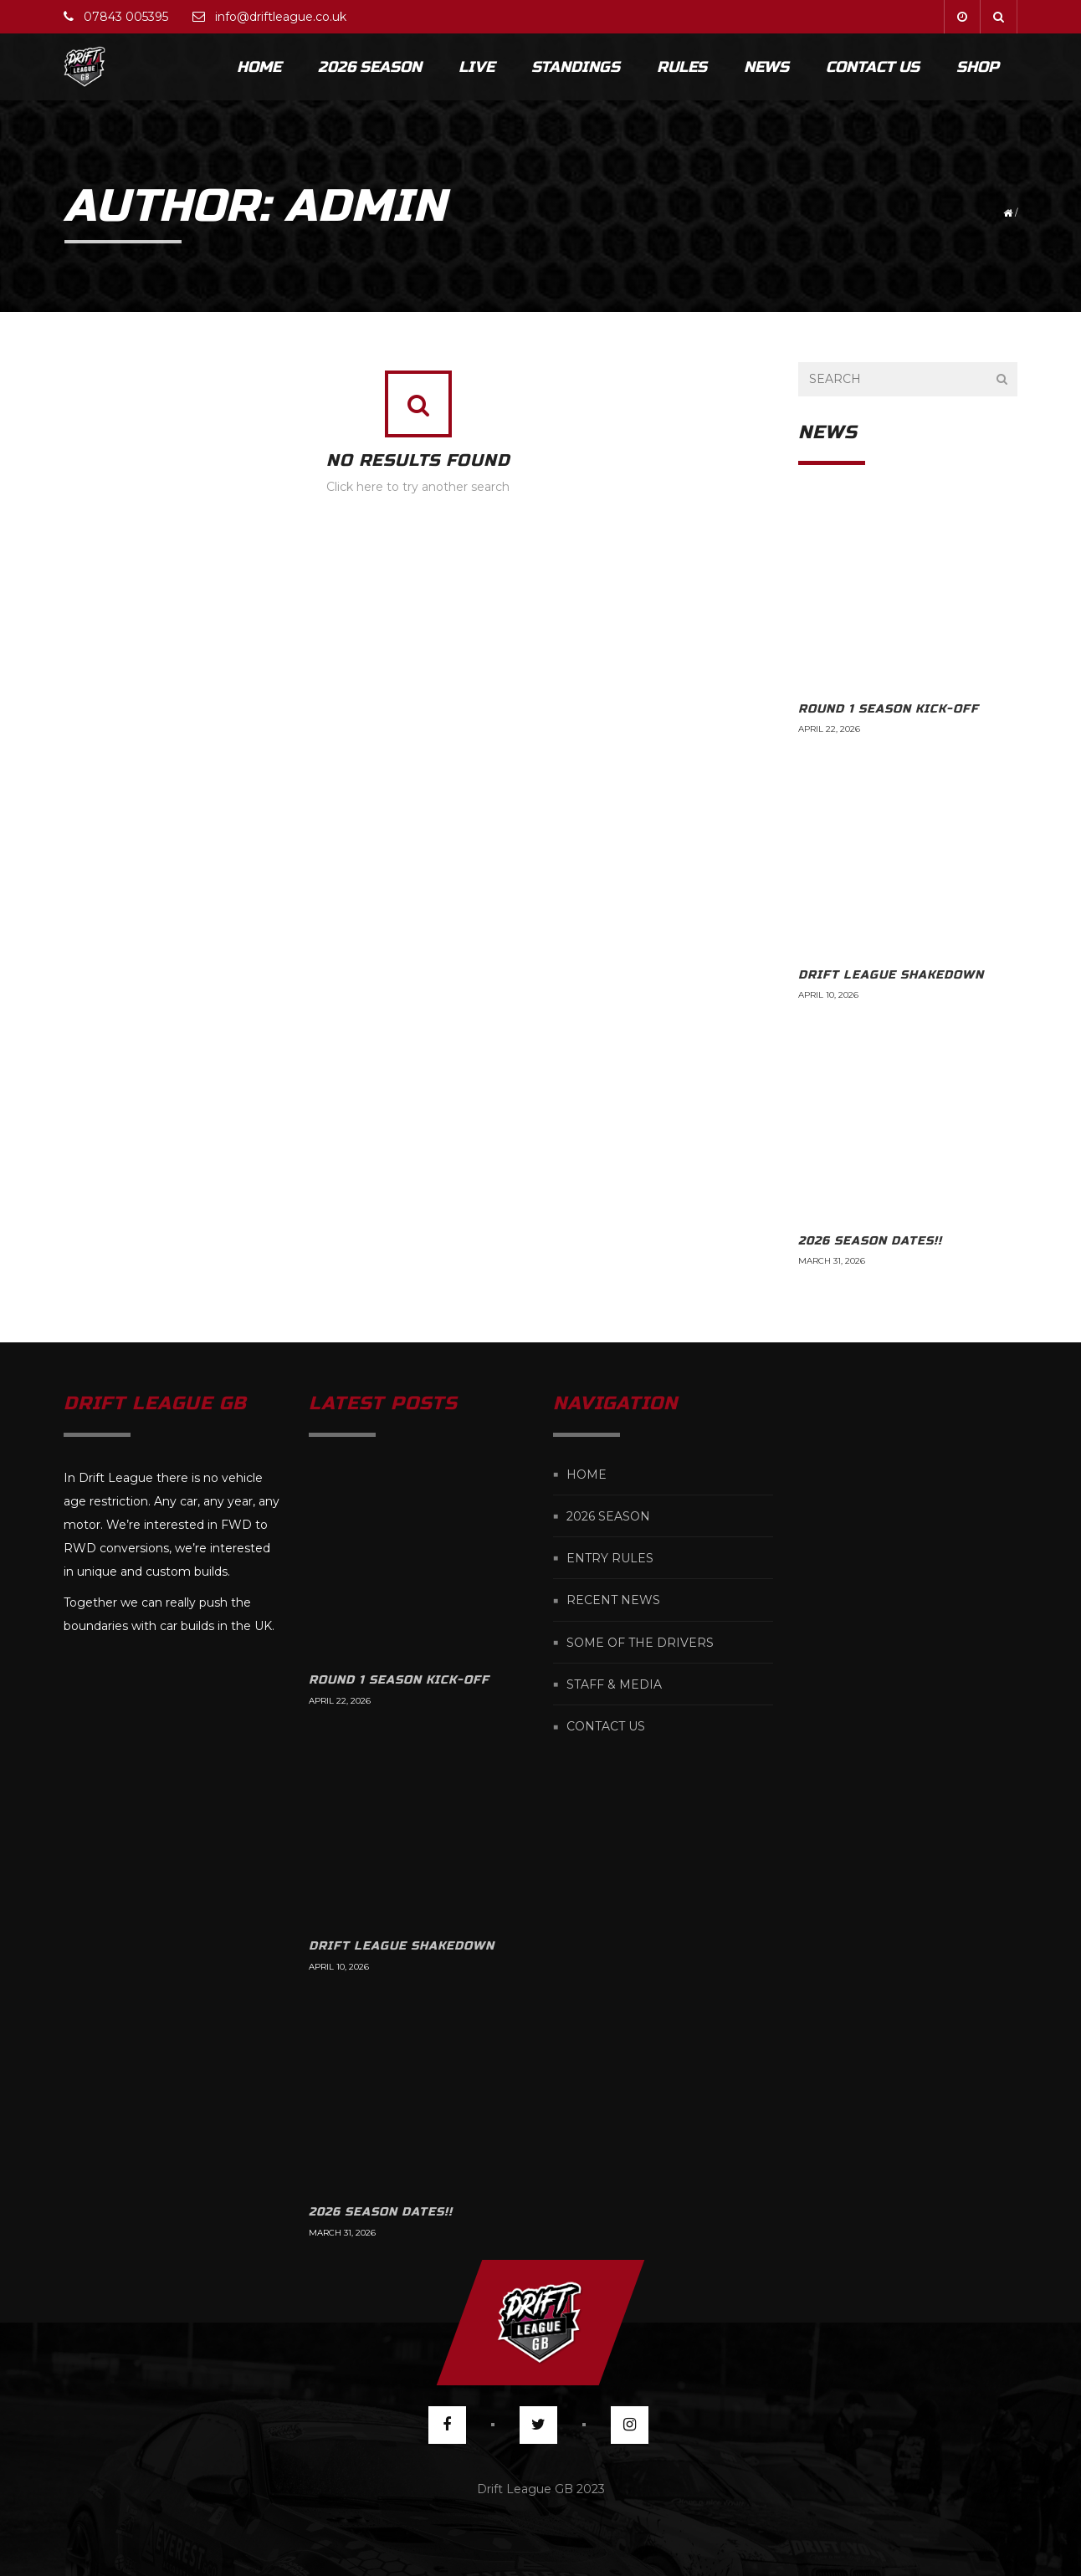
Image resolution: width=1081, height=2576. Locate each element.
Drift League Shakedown (891, 975)
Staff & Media (614, 1684)
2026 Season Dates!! (870, 1241)
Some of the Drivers (640, 1642)
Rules (682, 67)
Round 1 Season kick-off (888, 709)
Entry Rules (609, 1558)
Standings (575, 67)
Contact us (605, 1727)
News (766, 67)
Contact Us (873, 67)
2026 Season (370, 67)
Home (259, 67)
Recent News (613, 1600)
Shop (977, 67)
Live (476, 67)
